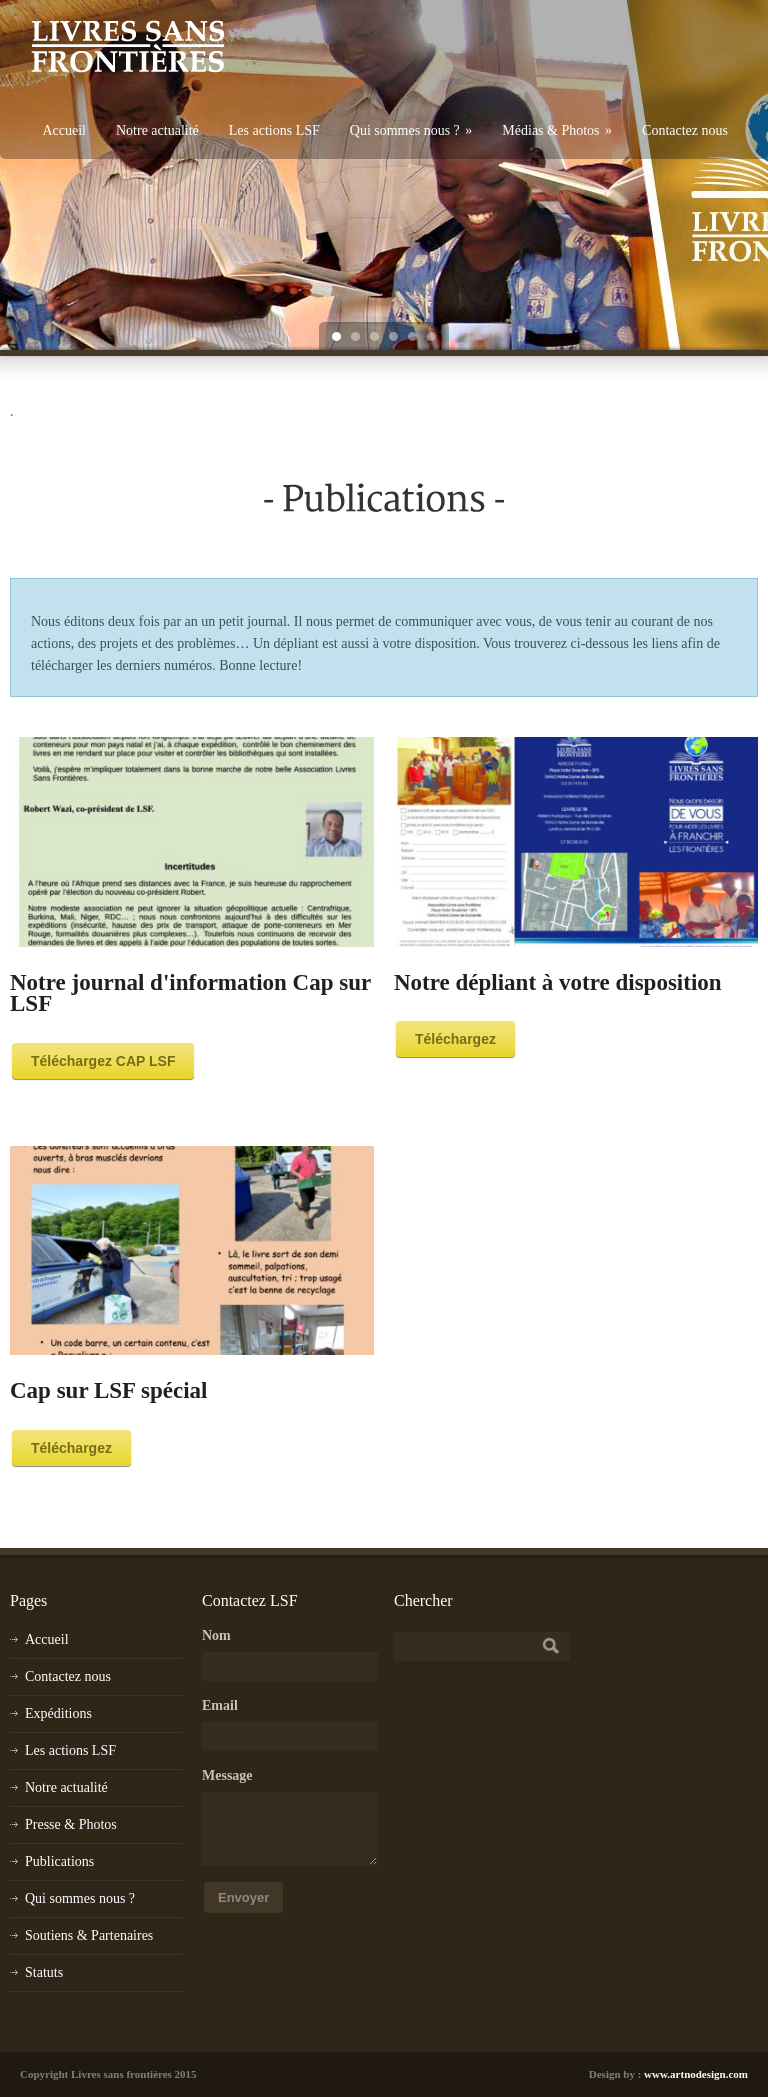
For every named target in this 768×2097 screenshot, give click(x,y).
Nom (216, 1635)
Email (220, 1705)
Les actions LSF (274, 130)
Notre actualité (157, 130)
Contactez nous (685, 130)
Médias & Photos (557, 130)
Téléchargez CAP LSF (103, 1061)
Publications (59, 1861)
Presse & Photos (71, 1824)
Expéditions (58, 1713)
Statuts (44, 1972)
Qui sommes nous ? (411, 130)
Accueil (64, 130)
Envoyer (243, 1897)
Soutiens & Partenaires (89, 1935)
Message (227, 1775)
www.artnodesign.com (696, 2074)
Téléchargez (455, 1039)
